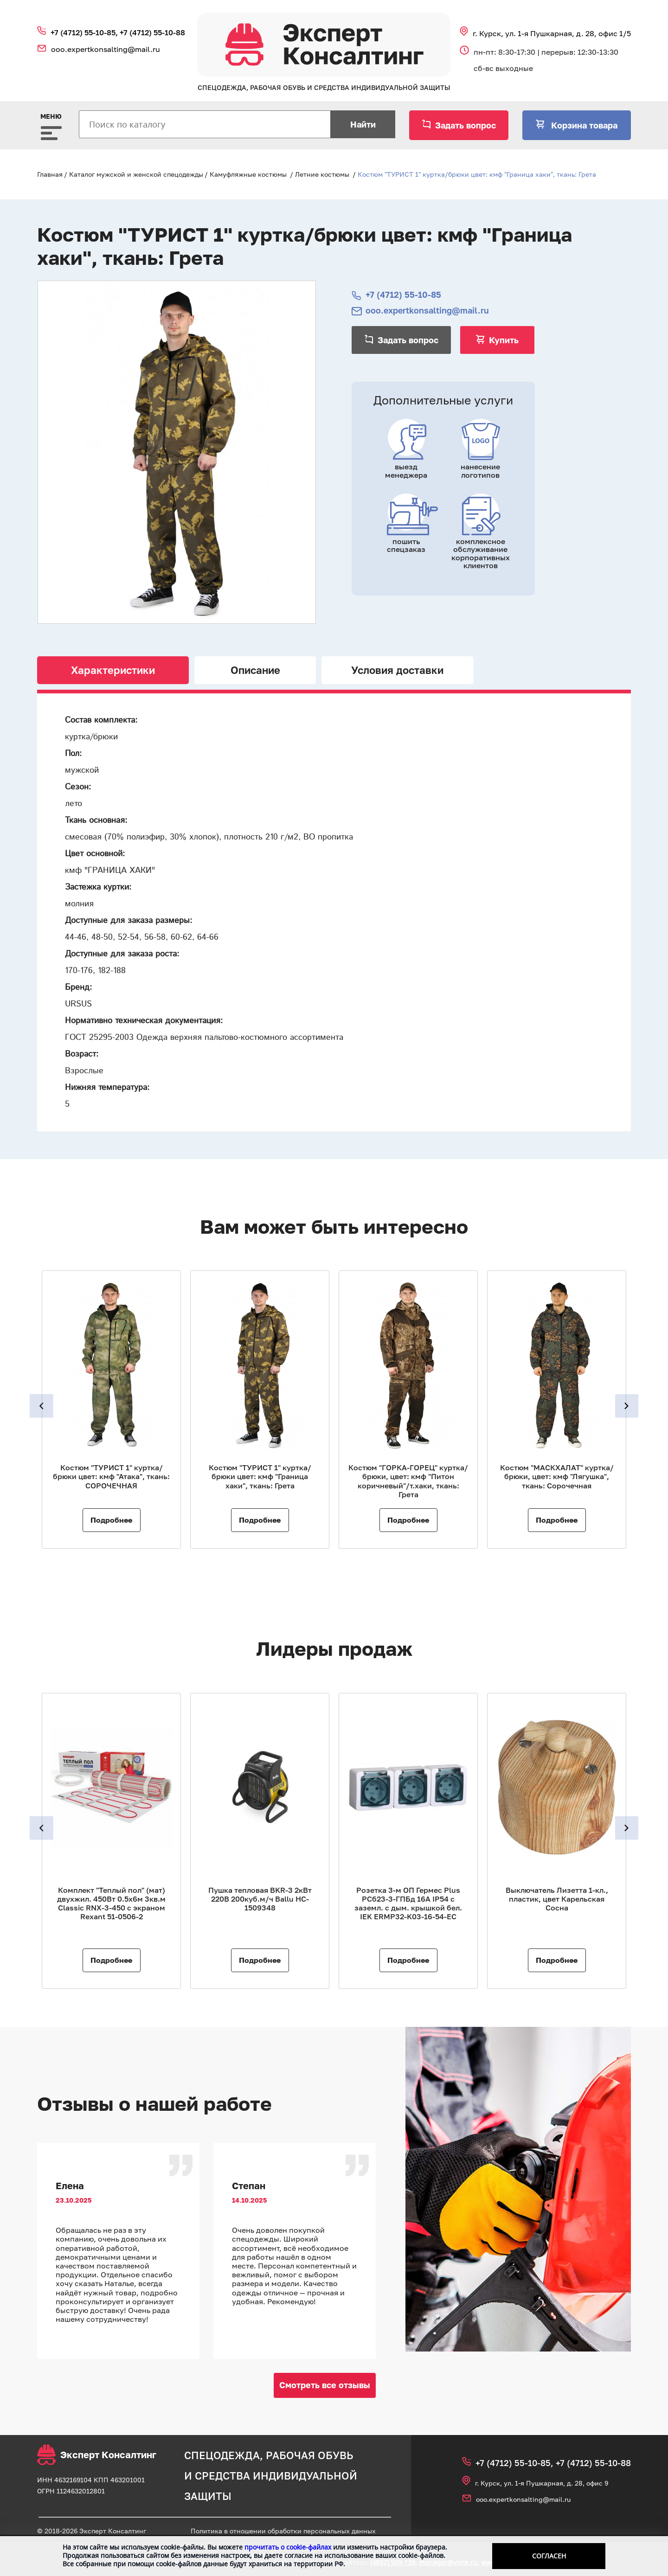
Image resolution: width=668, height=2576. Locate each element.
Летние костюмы (322, 174)
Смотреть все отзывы (324, 2385)
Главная (50, 174)
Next (629, 1405)
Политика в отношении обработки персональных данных (283, 2531)
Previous (38, 1405)
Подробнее (111, 1520)
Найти (363, 124)
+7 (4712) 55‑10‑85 (403, 295)
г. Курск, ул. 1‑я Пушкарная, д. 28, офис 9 (541, 2483)
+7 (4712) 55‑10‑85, (85, 32)
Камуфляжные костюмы (248, 174)
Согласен (549, 2555)
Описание (255, 670)
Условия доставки (397, 670)
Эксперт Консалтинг (96, 2454)
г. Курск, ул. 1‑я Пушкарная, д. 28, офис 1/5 (552, 33)
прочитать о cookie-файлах (287, 2547)
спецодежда (222, 2455)
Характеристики (113, 670)
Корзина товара (583, 125)
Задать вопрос (465, 125)
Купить (504, 340)
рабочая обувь (309, 2455)
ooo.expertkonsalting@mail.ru (105, 49)
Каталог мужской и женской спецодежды (136, 174)
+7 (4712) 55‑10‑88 (152, 32)
